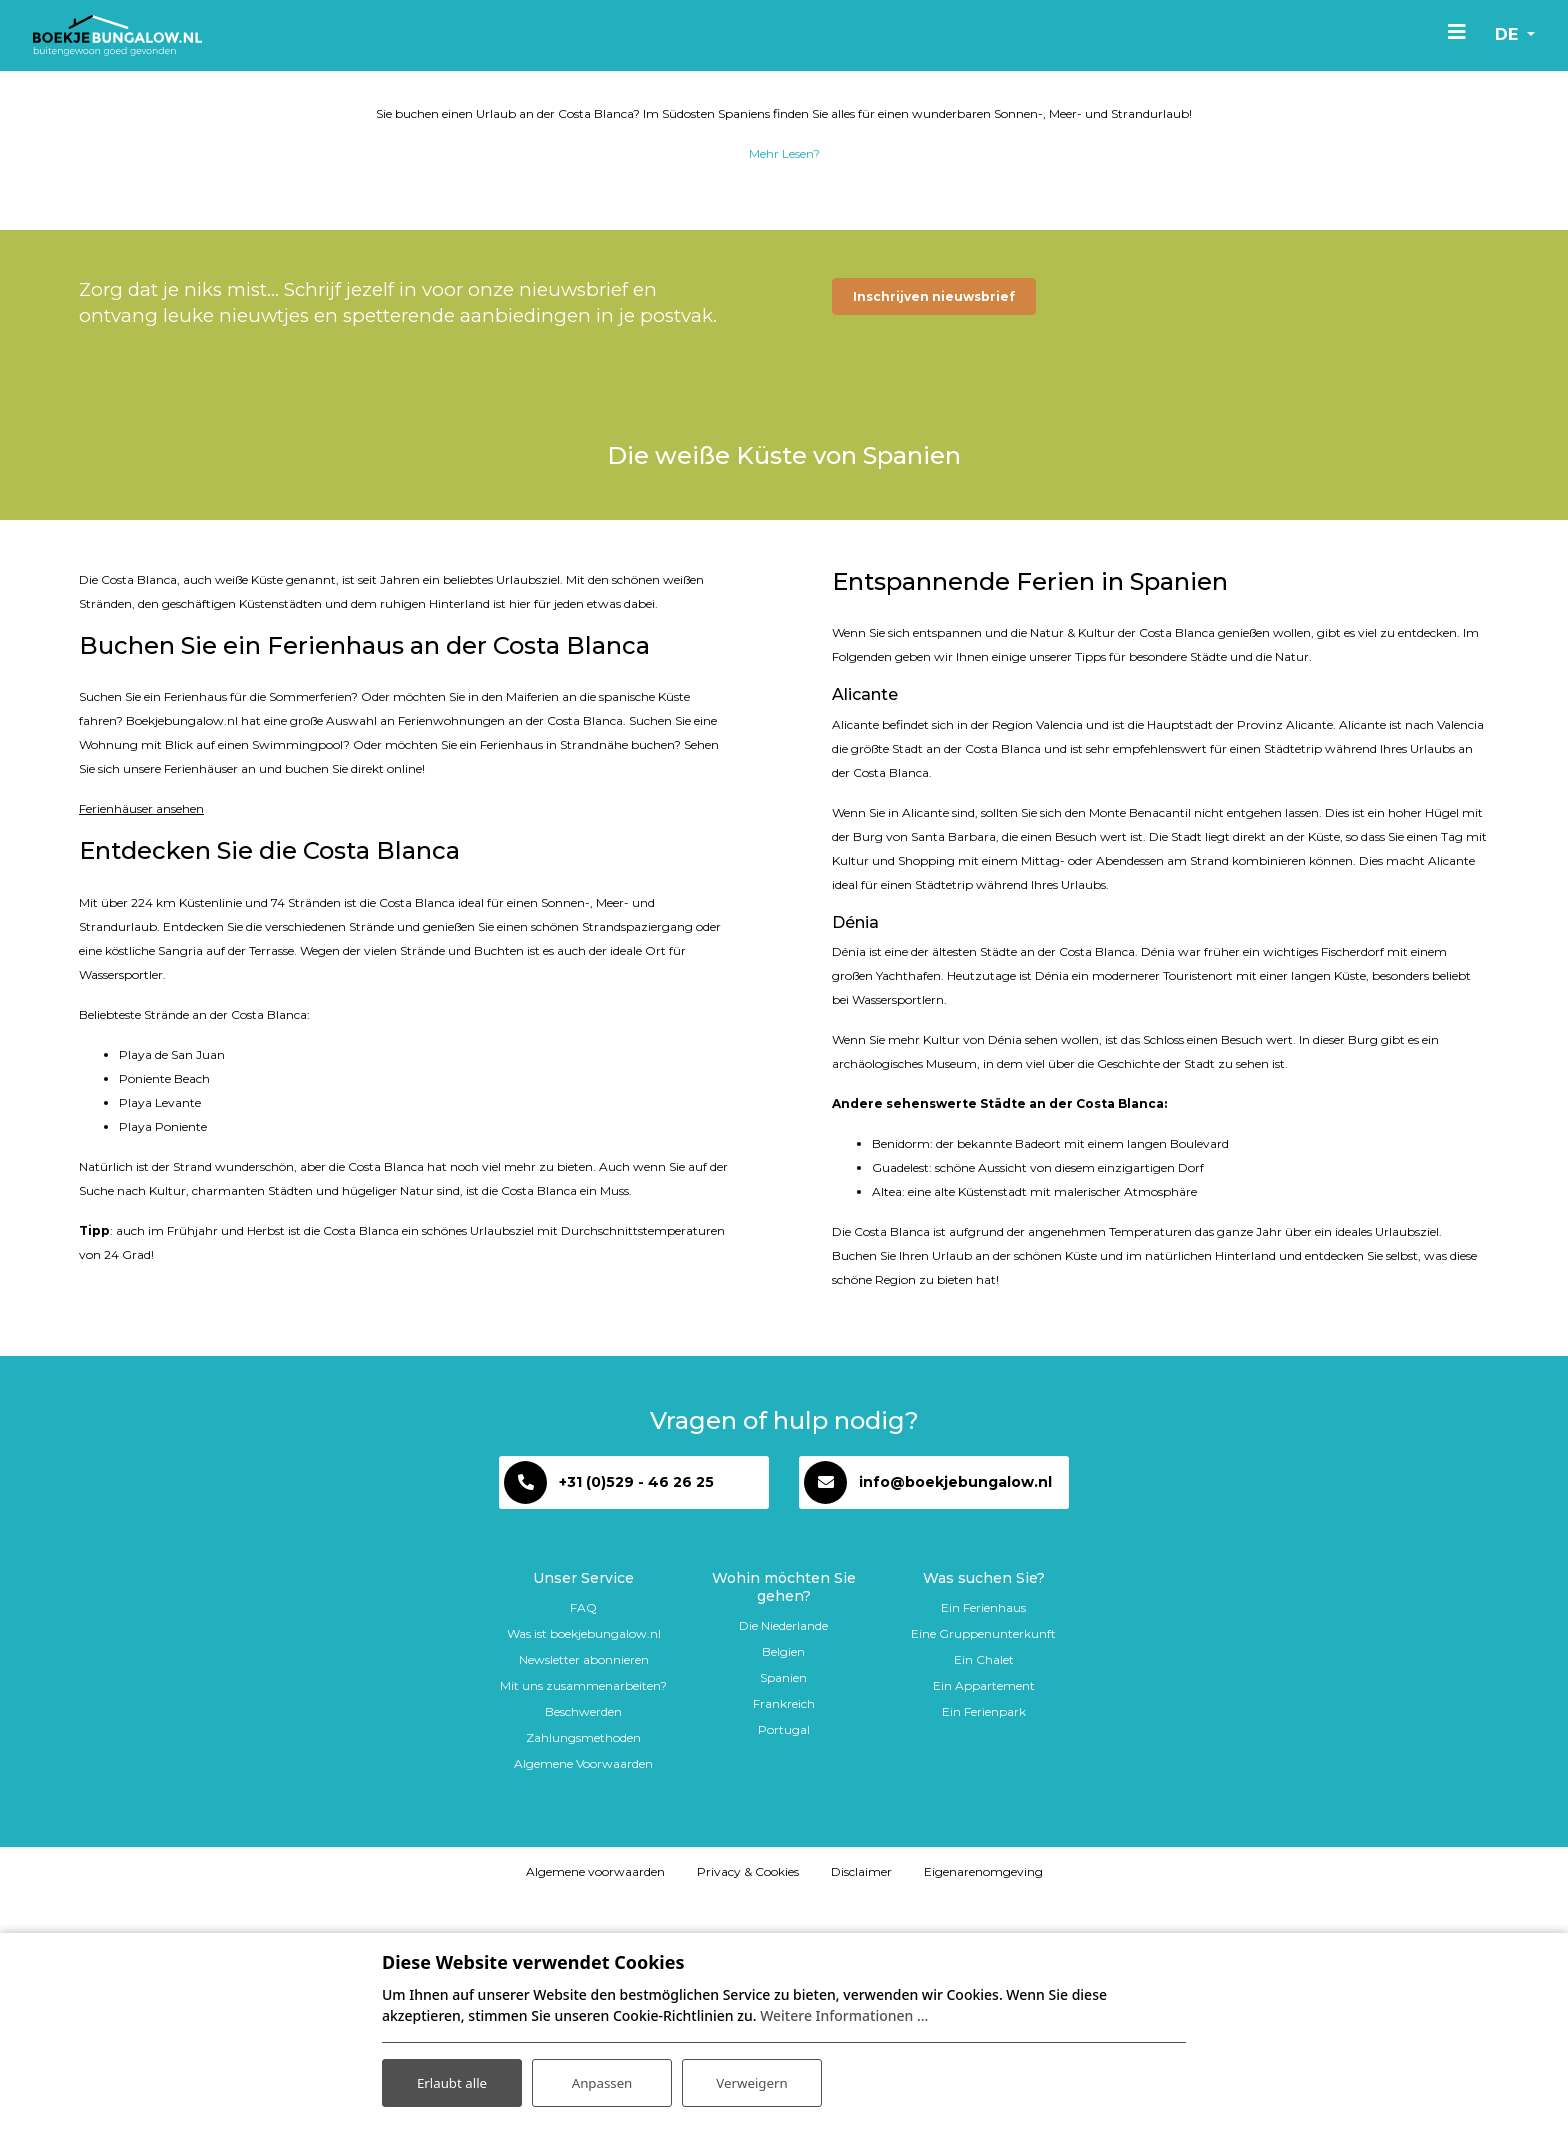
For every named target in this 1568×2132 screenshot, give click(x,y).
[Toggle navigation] (1450, 31)
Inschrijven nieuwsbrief (934, 446)
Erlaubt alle (452, 2080)
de (1502, 34)
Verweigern (751, 2080)
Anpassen (602, 2080)
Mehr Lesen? (784, 303)
